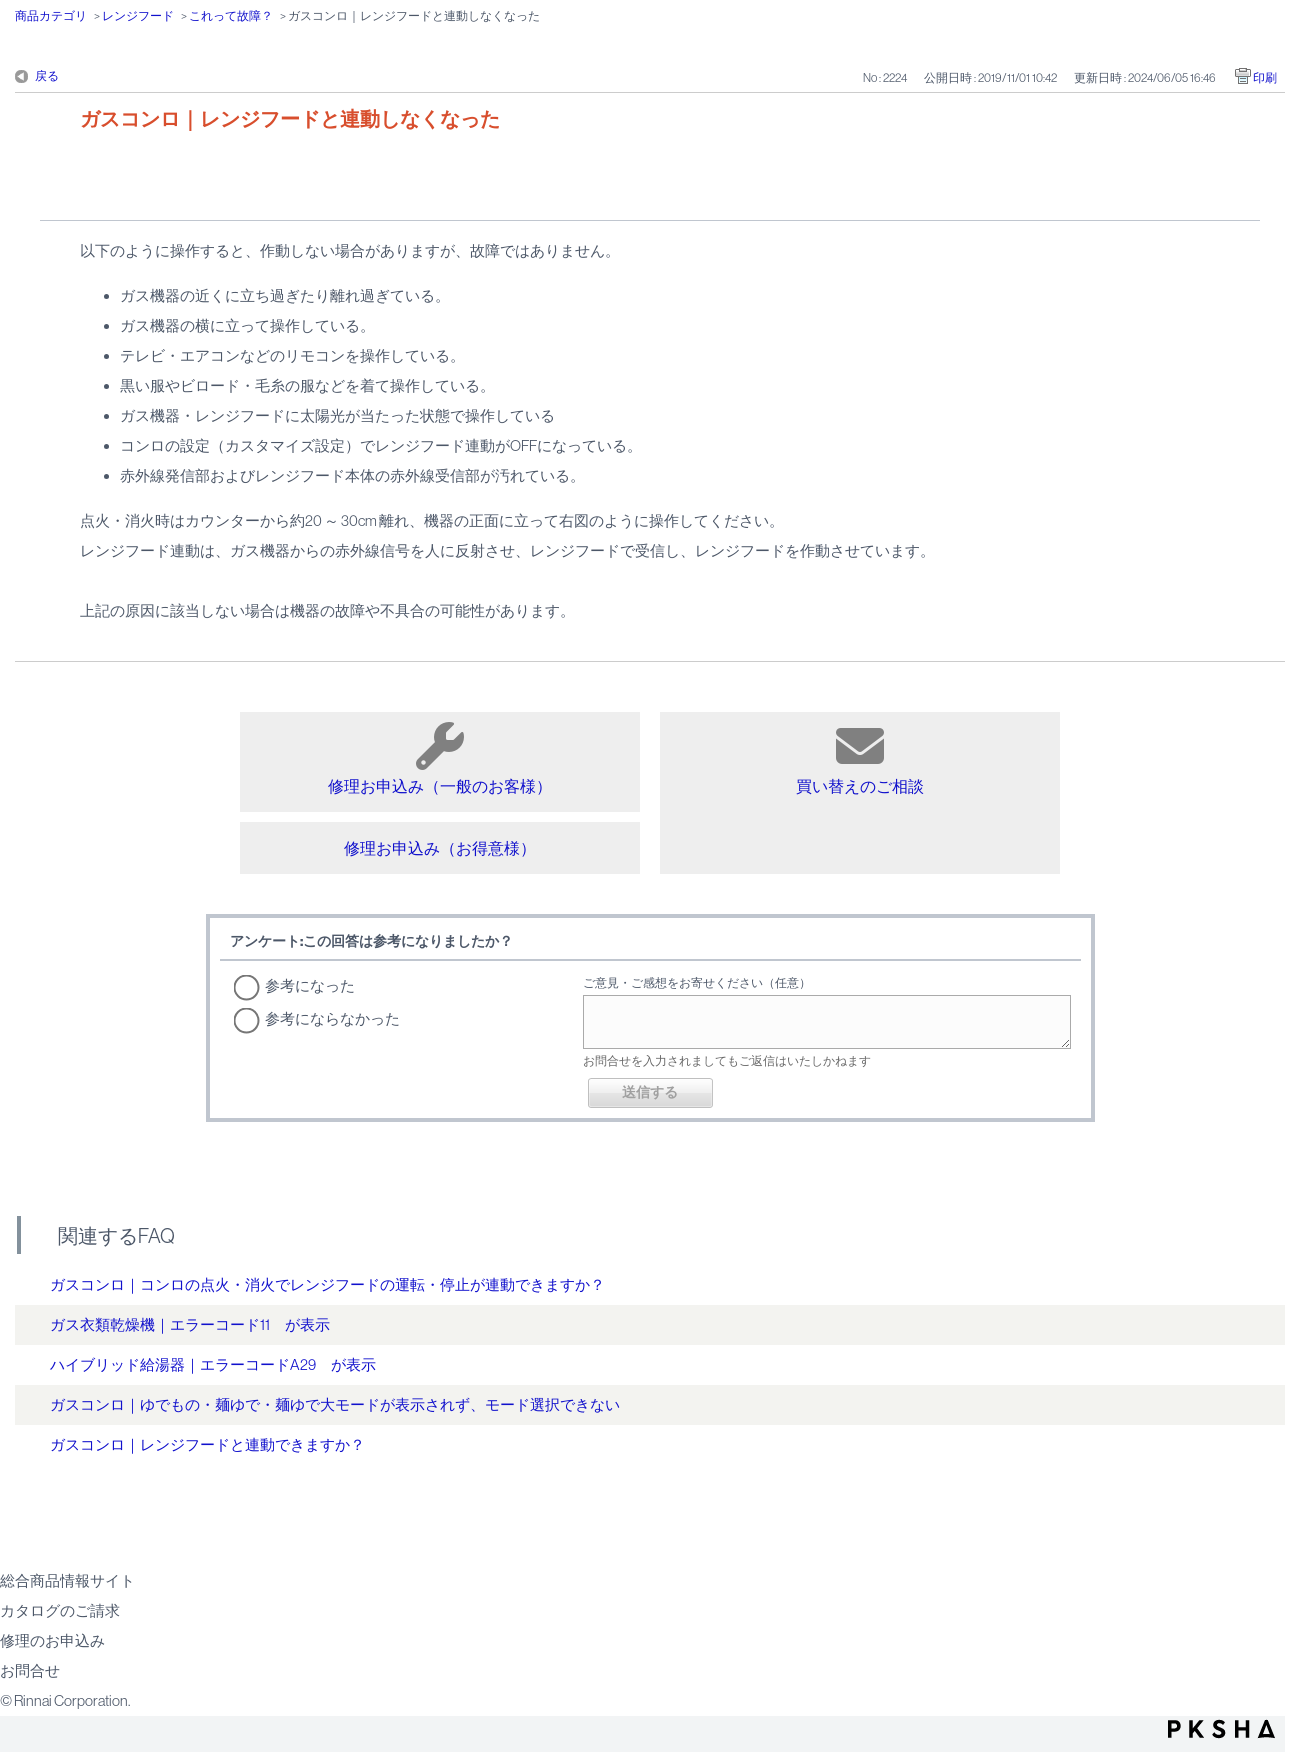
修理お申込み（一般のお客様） (440, 758)
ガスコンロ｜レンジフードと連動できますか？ (207, 1444)
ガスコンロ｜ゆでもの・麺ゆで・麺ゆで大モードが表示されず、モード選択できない (335, 1404)
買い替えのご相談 (860, 758)
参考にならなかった (332, 1018)
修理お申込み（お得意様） (440, 848)
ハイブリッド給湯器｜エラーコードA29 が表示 (213, 1364)
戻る (47, 76)
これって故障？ (231, 16)
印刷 (1265, 78)
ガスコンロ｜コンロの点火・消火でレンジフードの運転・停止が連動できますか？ (327, 1284)
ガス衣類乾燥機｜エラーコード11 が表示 (190, 1324)
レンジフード (138, 16)
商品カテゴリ (51, 16)
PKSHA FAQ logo (1221, 1729)
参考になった (310, 985)
